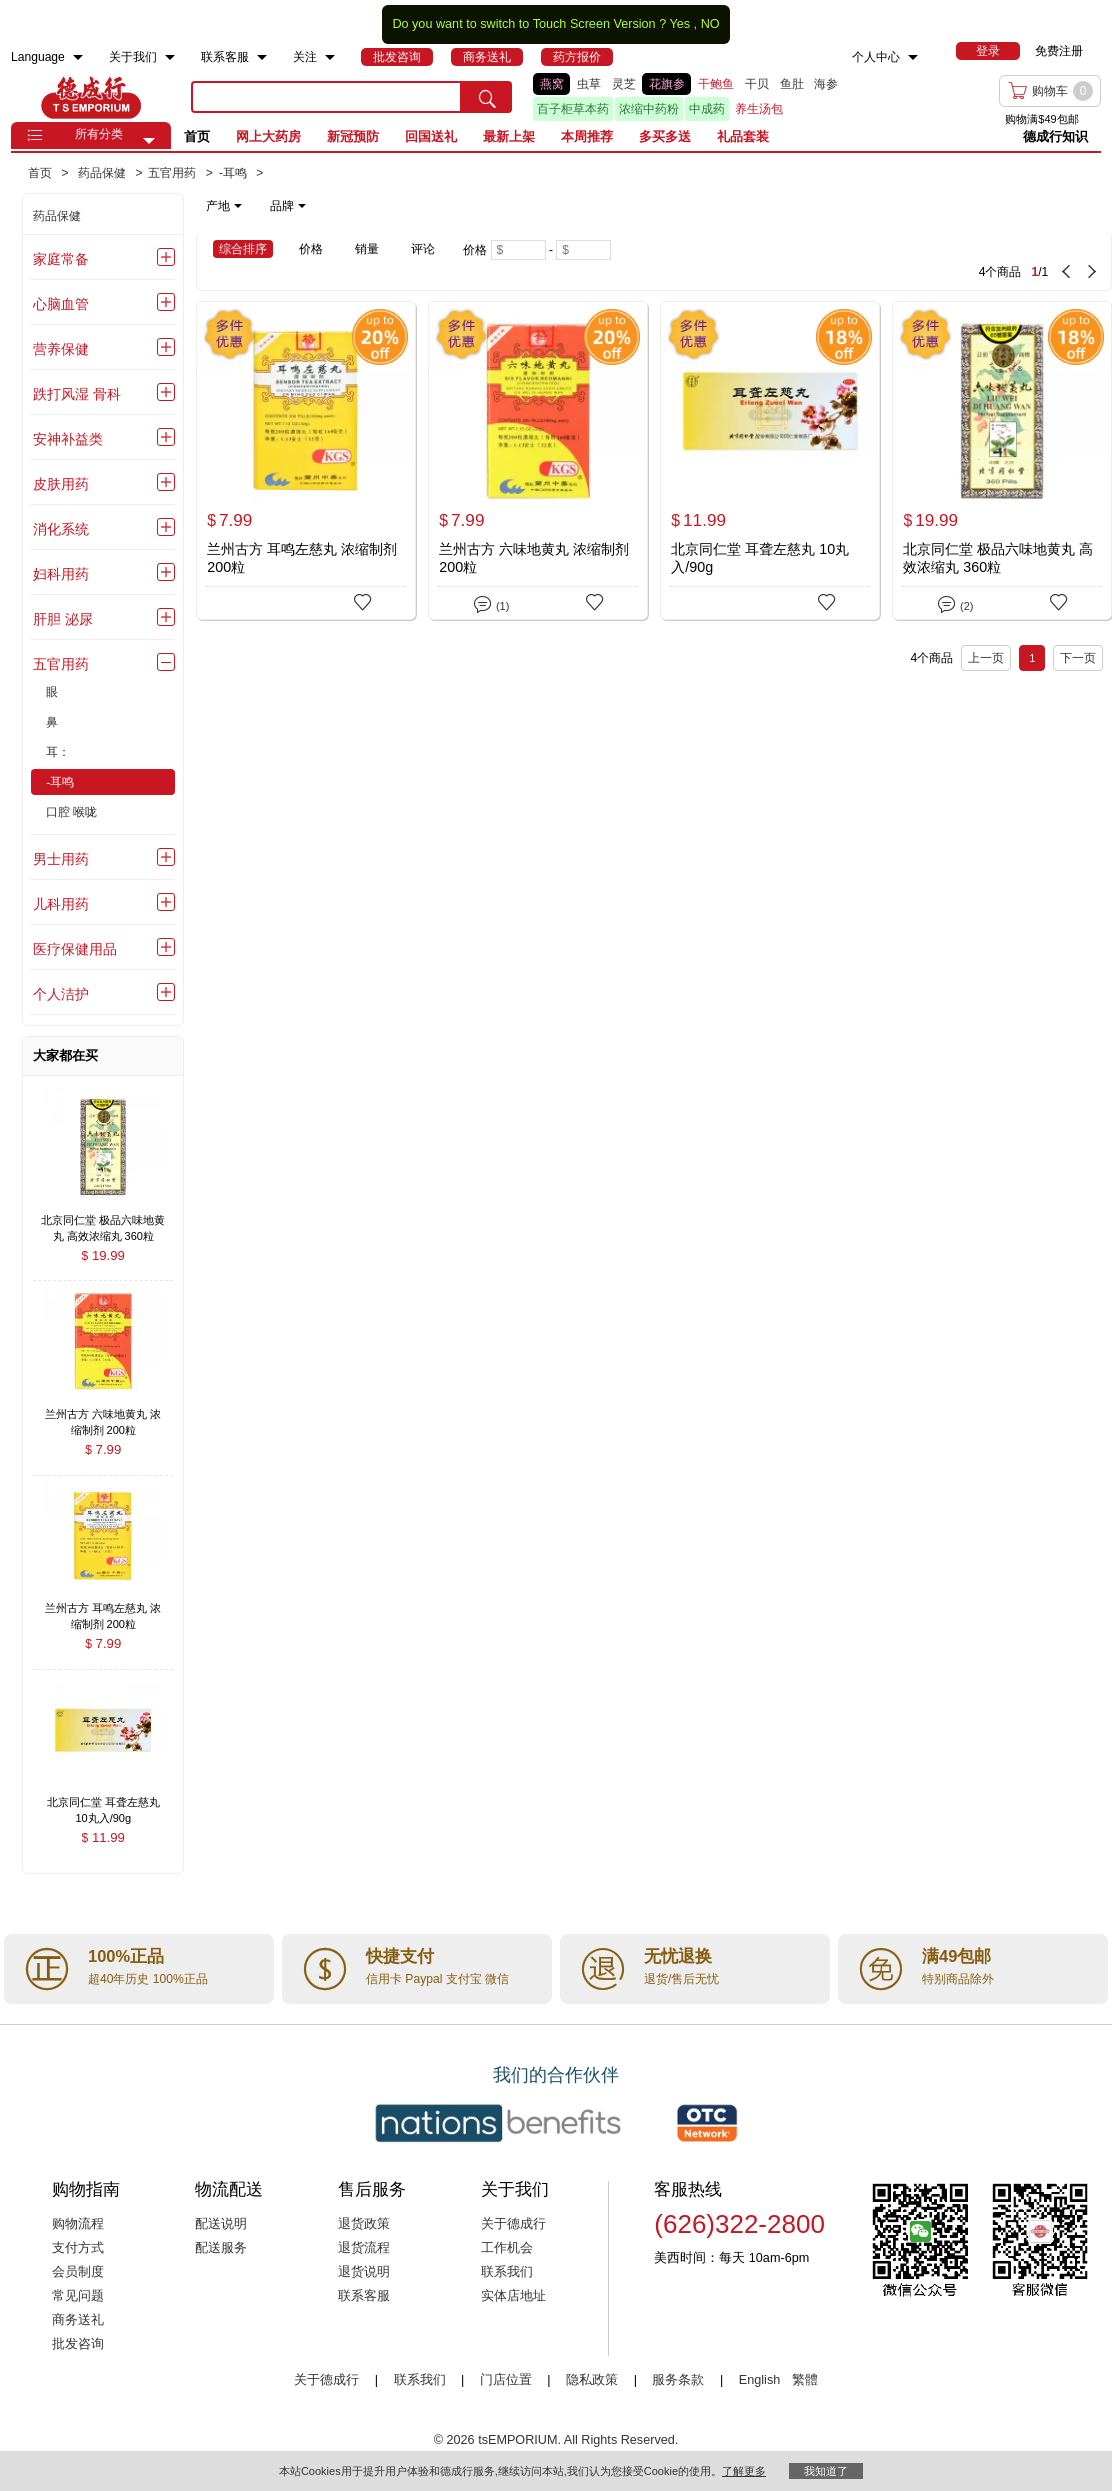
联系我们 (507, 2272)
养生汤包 (759, 109)
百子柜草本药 (573, 109)
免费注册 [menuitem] (1059, 51)
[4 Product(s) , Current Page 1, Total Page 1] (895, 262)
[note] (257, 206)
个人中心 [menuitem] (876, 57)
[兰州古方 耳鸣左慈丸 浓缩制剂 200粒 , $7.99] (103, 1610)
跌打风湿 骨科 (77, 394)
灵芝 (624, 84)
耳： (58, 752)
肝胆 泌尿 (63, 619)
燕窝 (552, 84)
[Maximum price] (583, 250)
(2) (955, 602)
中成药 (707, 109)
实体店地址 (513, 2296)
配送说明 (221, 2224)
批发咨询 (78, 2344)
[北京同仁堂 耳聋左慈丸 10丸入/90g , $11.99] (103, 1804)
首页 (197, 136)
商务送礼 (78, 2320)
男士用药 (61, 859)
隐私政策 (592, 2380)
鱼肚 (792, 84)
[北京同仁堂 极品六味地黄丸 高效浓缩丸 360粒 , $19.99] (103, 1221)
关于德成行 (513, 2224)
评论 (423, 249)
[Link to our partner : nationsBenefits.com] (498, 2123)
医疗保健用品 (75, 949)
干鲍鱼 (716, 84)
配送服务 (221, 2248)
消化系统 (61, 529)
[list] (716, 97)
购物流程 (78, 2224)
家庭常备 (61, 259)
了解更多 (744, 2471)
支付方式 (78, 2248)
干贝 (757, 84)
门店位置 (506, 2380)
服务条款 (678, 2380)
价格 (311, 249)
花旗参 (667, 84)
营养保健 (61, 349)
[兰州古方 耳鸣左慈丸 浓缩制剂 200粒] (306, 460)
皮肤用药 (61, 484)
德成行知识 (1055, 136)
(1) (491, 602)
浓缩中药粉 (649, 109)
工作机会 (507, 2248)
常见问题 (78, 2296)
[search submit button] (487, 97)
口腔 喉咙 (71, 812)
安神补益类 (68, 439)
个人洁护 (61, 994)
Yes (679, 24)
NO (710, 24)
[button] (149, 141)
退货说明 (364, 2272)
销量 (367, 249)
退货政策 (364, 2224)
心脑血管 (61, 304)
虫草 (589, 84)
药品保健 (57, 216)
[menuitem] (78, 57)
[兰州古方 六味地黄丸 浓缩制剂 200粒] (538, 460)
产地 (224, 206)
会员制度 (78, 2272)
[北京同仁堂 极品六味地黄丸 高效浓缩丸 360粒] (1002, 460)
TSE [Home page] (91, 97)
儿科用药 (61, 904)
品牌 (288, 206)
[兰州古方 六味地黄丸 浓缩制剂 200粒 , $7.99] (103, 1415)
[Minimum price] (518, 250)
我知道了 (826, 2471)
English (761, 2380)
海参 (826, 84)
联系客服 (364, 2296)
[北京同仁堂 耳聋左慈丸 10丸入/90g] (770, 460)
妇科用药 (61, 574)
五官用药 (61, 664)
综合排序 (243, 249)
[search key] (326, 97)
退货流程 (364, 2248)
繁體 (805, 2380)
